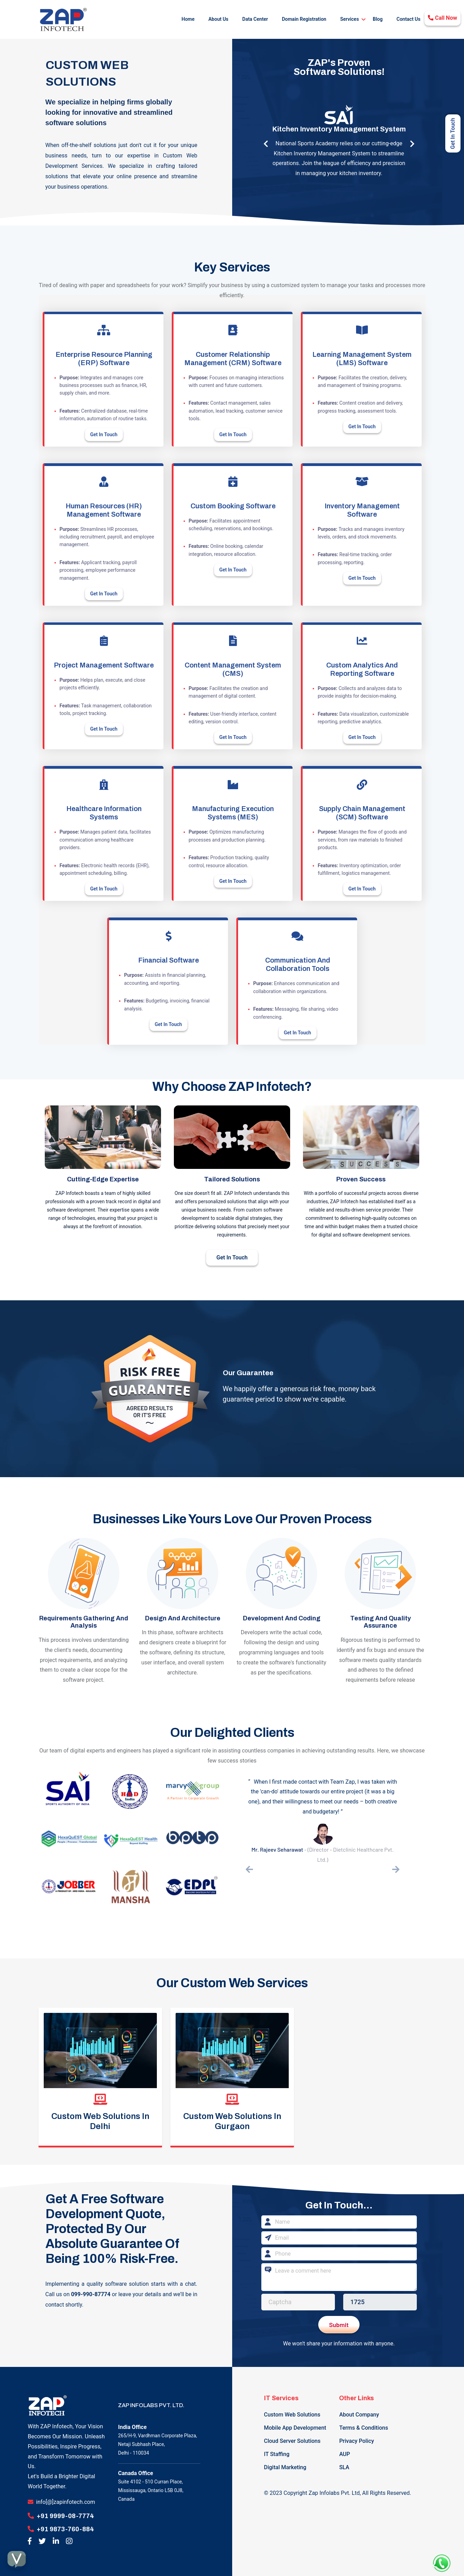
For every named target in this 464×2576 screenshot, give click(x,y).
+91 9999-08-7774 (65, 2512)
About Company (359, 2410)
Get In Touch (104, 432)
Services (349, 18)
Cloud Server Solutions (292, 2436)
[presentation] (249, 1868)
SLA (344, 2463)
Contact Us (409, 18)
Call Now (442, 18)
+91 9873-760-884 (65, 2525)
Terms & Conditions (363, 2423)
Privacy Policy (356, 2436)
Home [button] (188, 18)
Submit (339, 2322)
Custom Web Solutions (292, 2410)
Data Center (255, 18)
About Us (219, 18)
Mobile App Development (295, 2423)
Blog (377, 18)
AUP (344, 2450)
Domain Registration (304, 18)
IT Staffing (277, 2450)
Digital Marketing (285, 2463)
